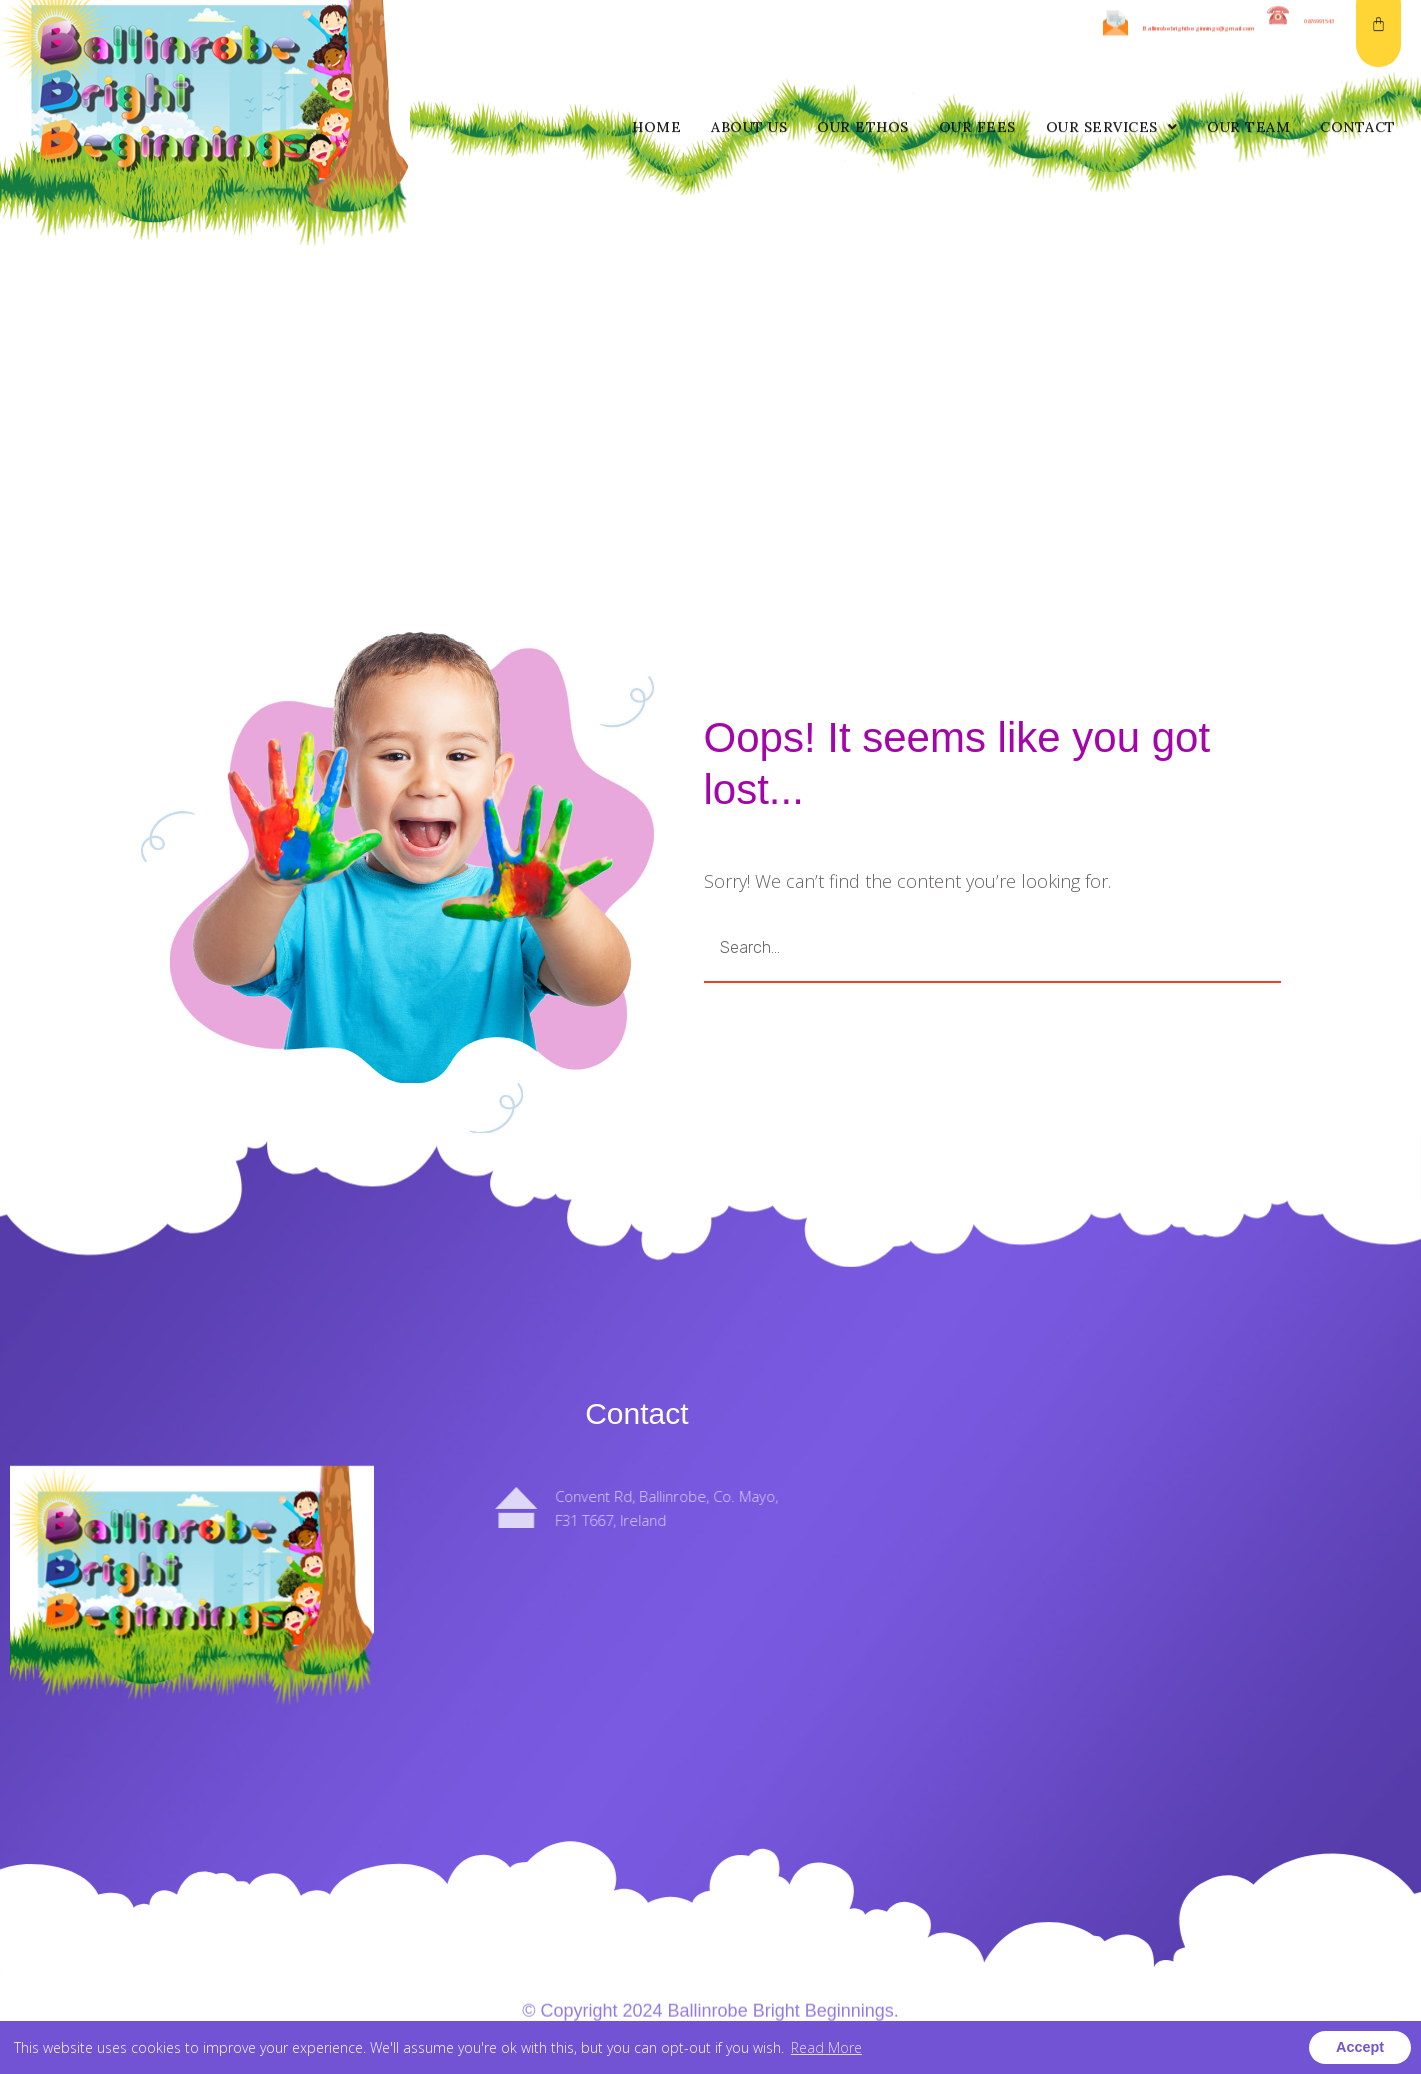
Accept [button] (1360, 2047)
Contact (1358, 41)
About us (749, 41)
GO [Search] (1181, 948)
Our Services (1112, 41)
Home (656, 41)
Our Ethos (863, 41)
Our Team (1248, 41)
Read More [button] (826, 2047)
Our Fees (977, 41)
